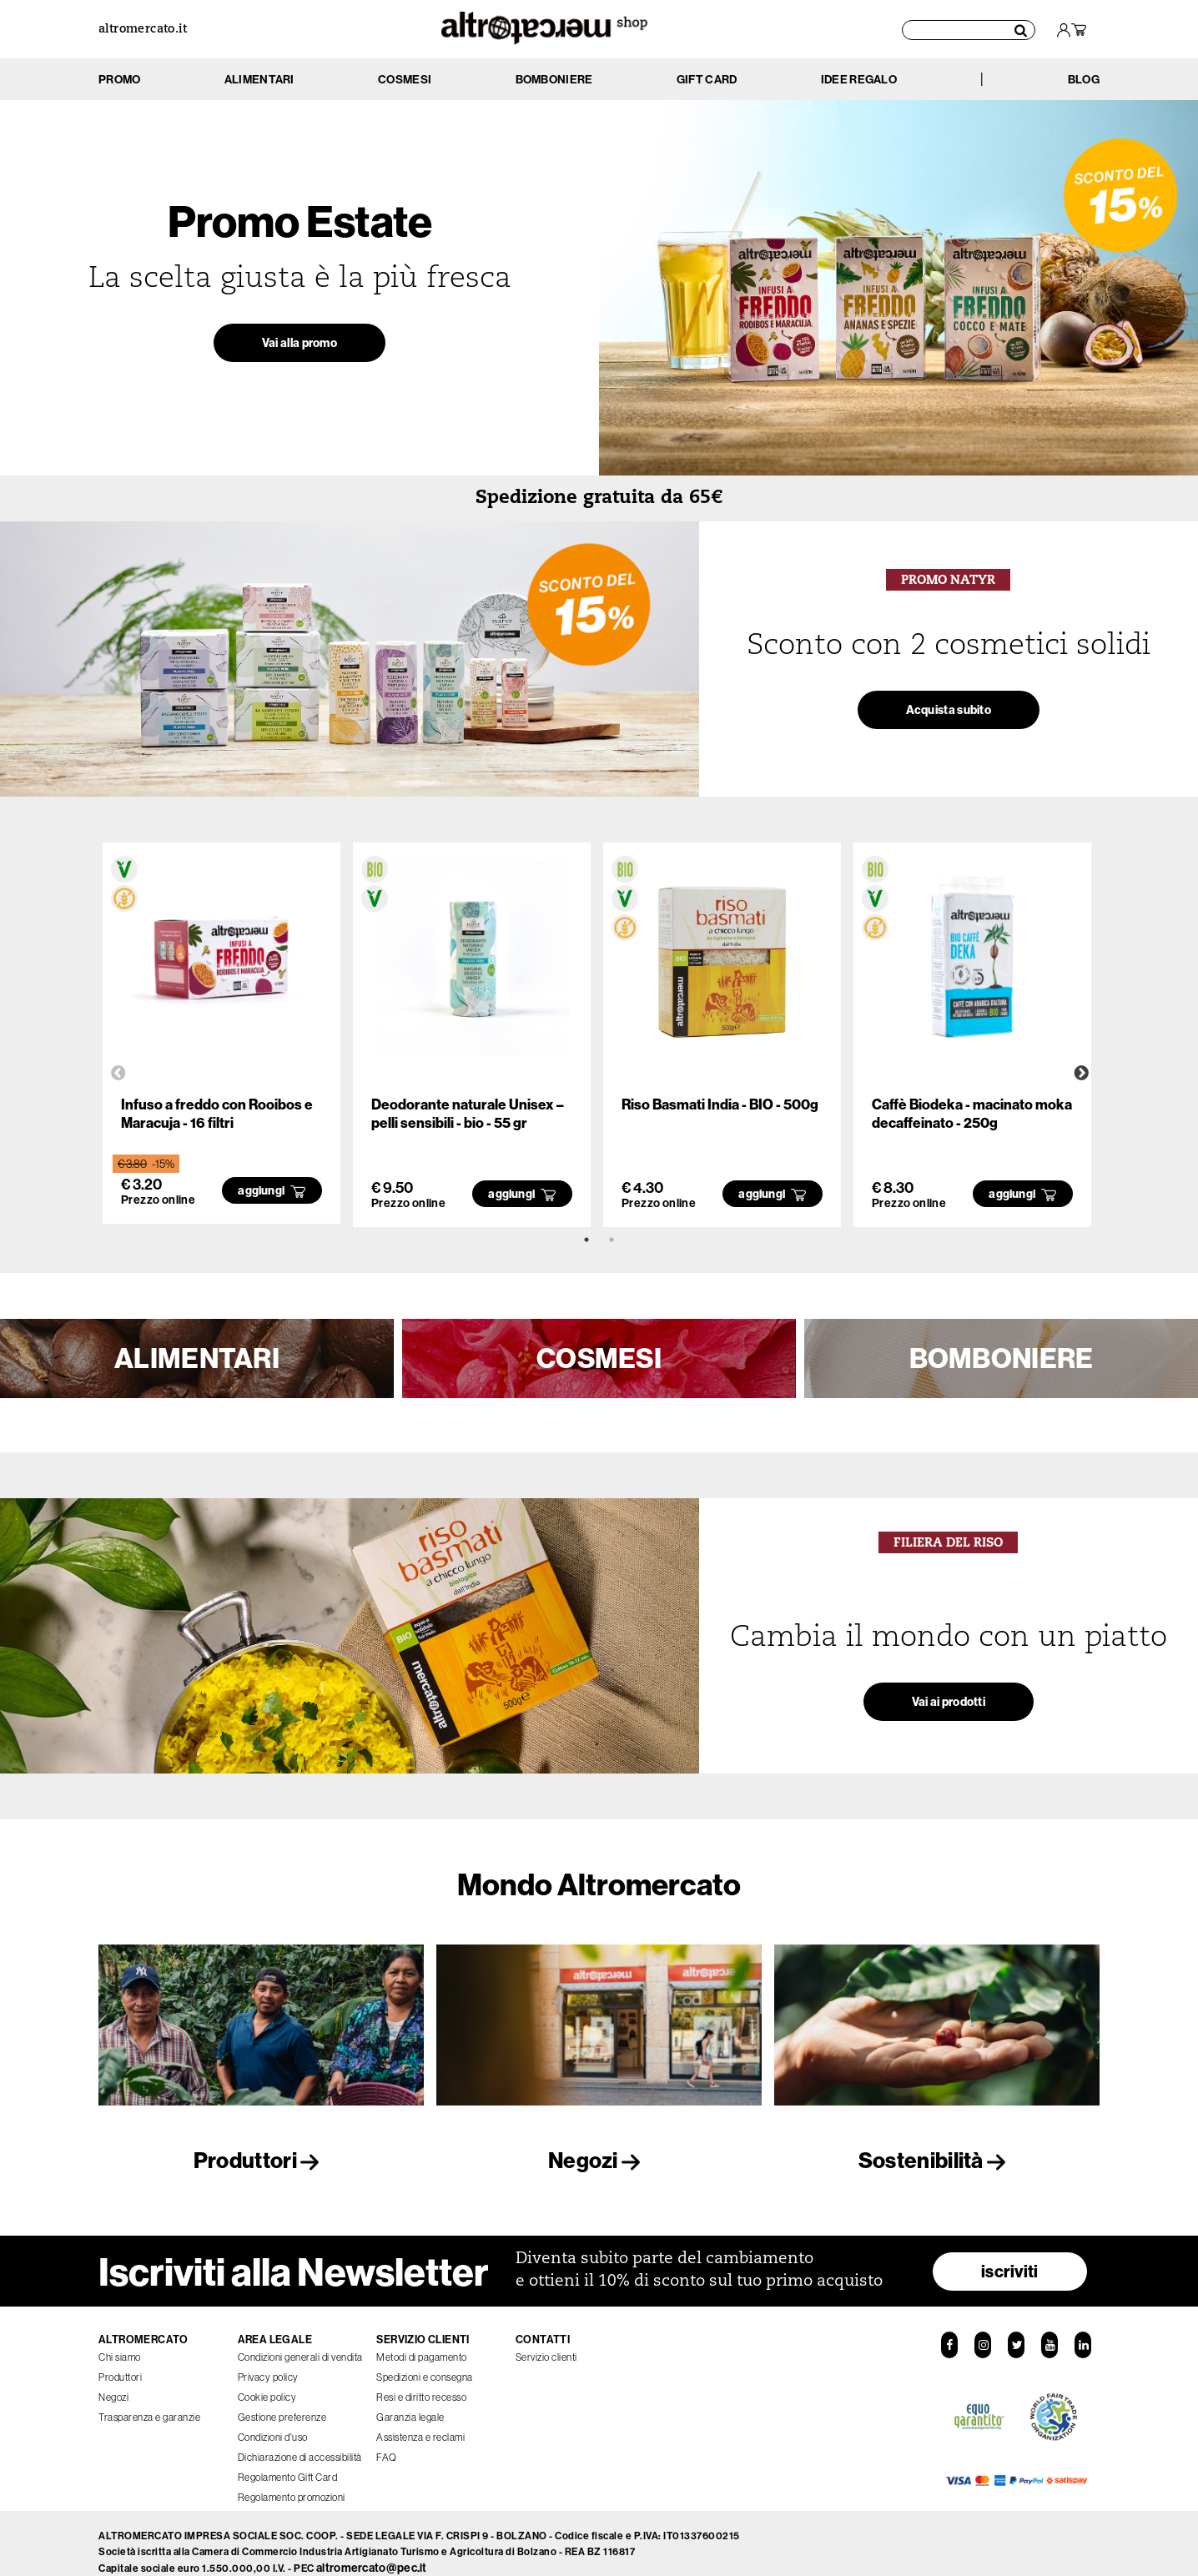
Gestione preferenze (282, 2400)
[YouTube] (1051, 2329)
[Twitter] (1016, 2329)
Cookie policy (267, 2380)
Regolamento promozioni (291, 2480)
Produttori (261, 2160)
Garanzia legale (410, 2400)
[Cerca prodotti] (969, 29)
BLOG (1084, 79)
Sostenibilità (936, 2160)
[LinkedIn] (1086, 2329)
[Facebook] (946, 2329)
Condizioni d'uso (273, 2420)
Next (1081, 1074)
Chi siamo (119, 2340)
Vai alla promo (299, 352)
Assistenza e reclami (420, 2420)
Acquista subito (948, 719)
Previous (118, 1074)
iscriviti (1010, 2254)
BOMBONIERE (1001, 1358)
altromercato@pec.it (371, 2550)
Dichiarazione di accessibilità (300, 2440)
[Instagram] (981, 2329)
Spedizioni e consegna (424, 2360)
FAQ (386, 2440)
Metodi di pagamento (421, 2340)
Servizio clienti (546, 2340)
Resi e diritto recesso (421, 2380)
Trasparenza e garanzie (149, 2400)
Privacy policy (268, 2360)
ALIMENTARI (196, 1358)
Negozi (599, 2160)
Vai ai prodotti (948, 1711)
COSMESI (599, 1358)
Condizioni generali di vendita (300, 2340)
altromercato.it (142, 29)
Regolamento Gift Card (288, 2460)
